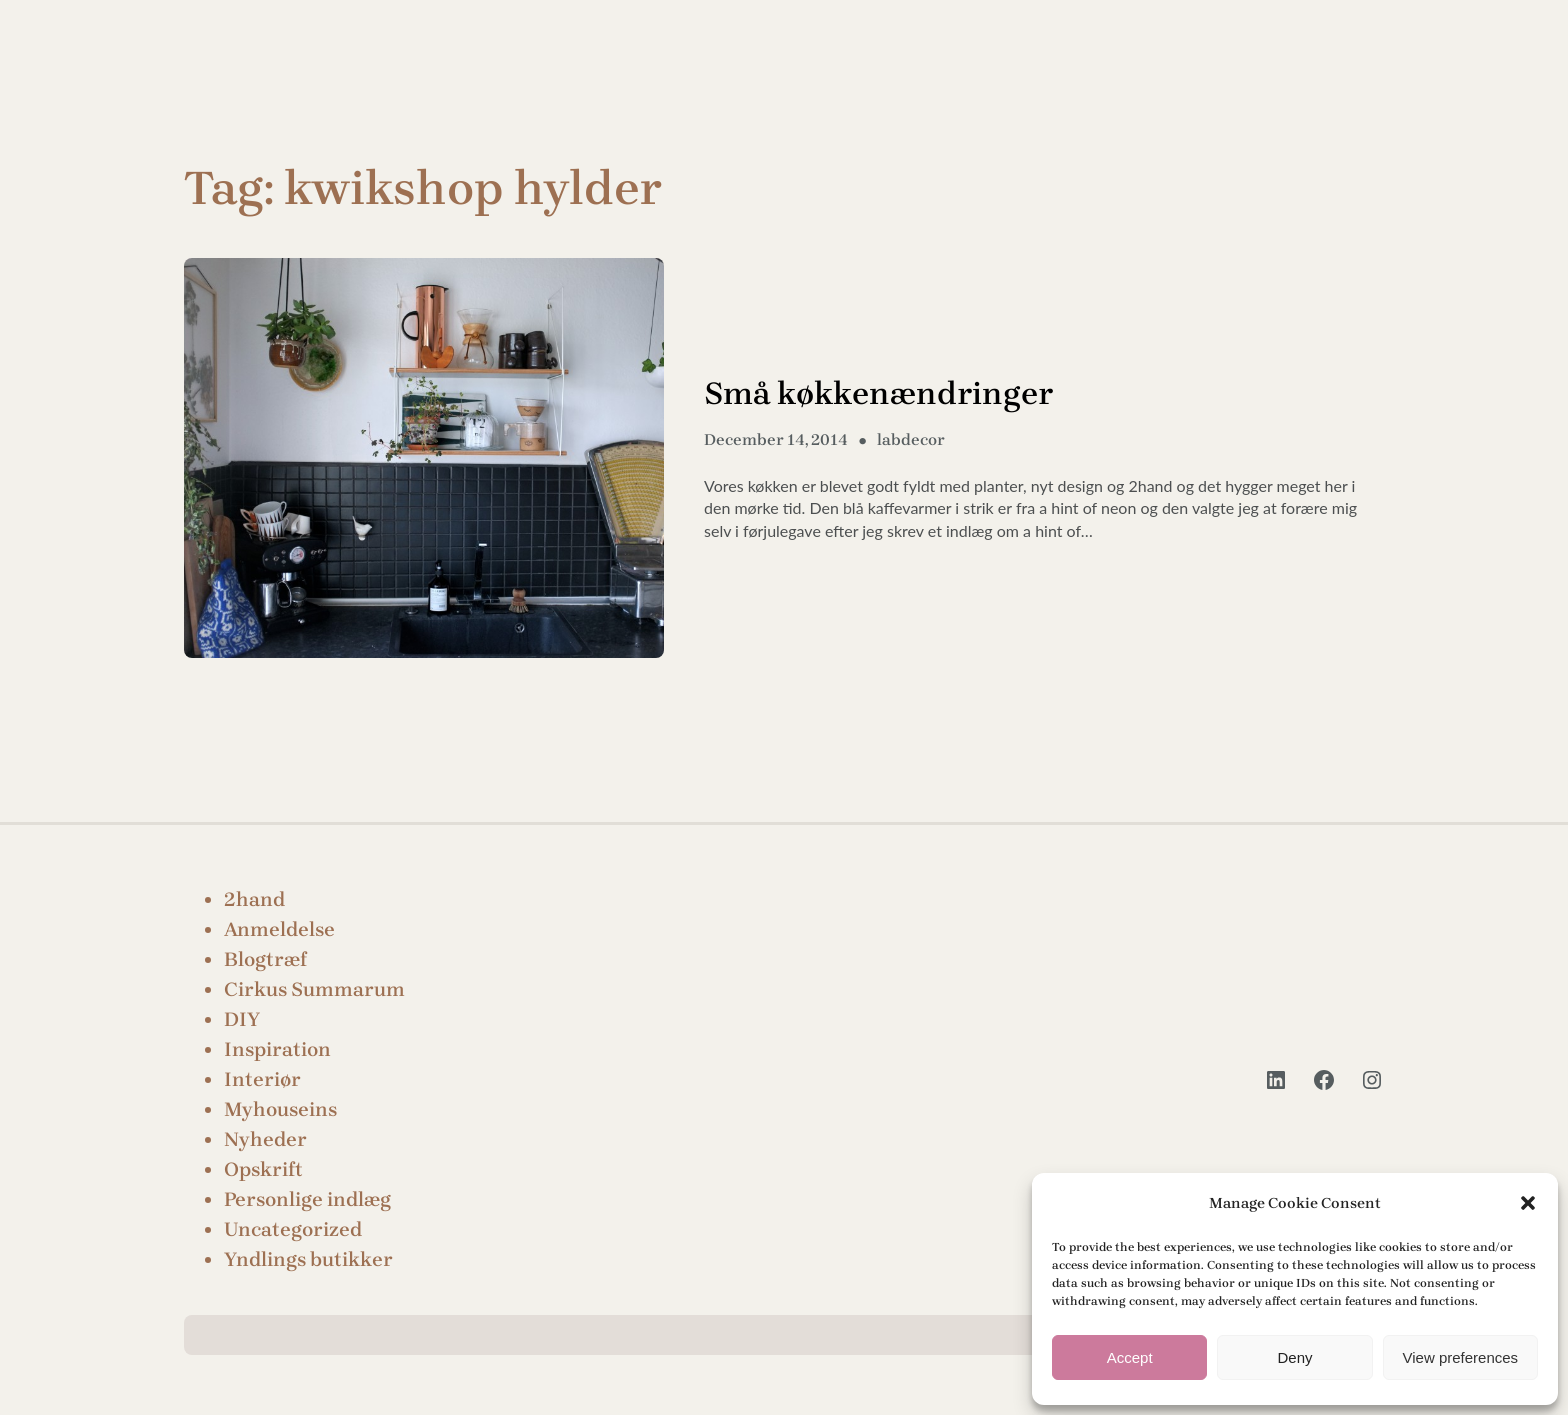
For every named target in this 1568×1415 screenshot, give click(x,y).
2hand (254, 899)
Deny (1294, 1357)
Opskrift (263, 1169)
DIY (242, 1019)
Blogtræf (265, 959)
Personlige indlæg (307, 1199)
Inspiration (277, 1049)
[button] (1528, 1203)
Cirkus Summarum (314, 989)
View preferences (1461, 1357)
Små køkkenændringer (878, 393)
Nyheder (265, 1139)
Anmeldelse (279, 929)
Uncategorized (293, 1229)
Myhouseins (280, 1109)
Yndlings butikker (308, 1259)
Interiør (262, 1079)
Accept (1130, 1357)
